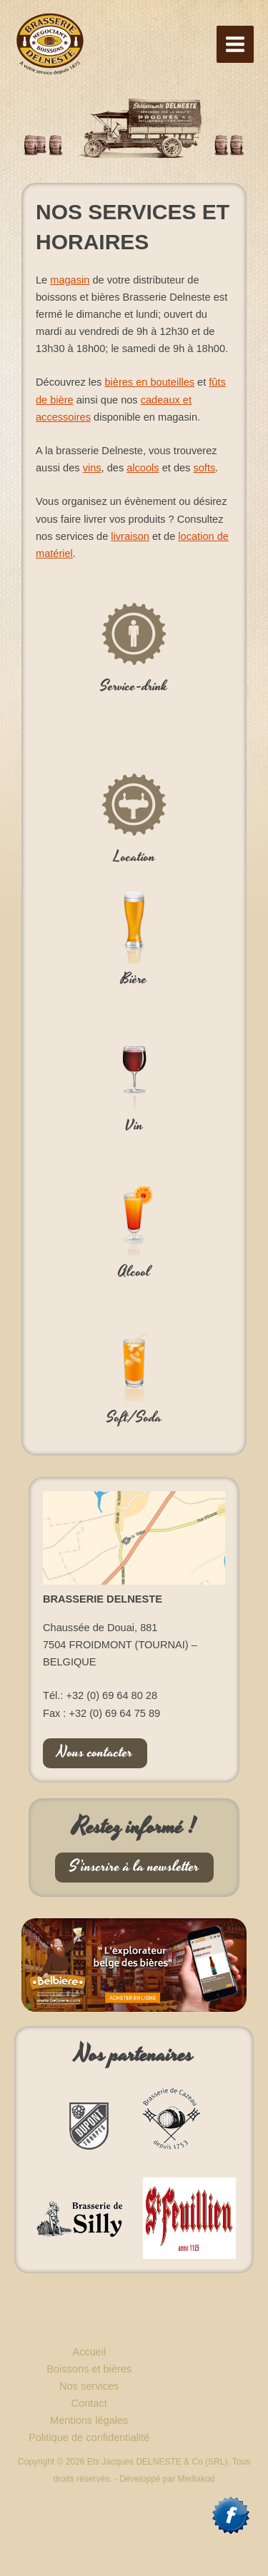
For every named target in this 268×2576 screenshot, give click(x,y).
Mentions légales (89, 2420)
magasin (69, 280)
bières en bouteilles (149, 382)
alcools (142, 467)
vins (92, 467)
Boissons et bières (88, 2369)
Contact (89, 2403)
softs (204, 467)
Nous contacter (95, 1752)
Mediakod (196, 2479)
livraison (130, 536)
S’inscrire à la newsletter (134, 1866)
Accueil (89, 2351)
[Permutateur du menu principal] (235, 44)
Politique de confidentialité (89, 2437)
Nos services (89, 2386)
